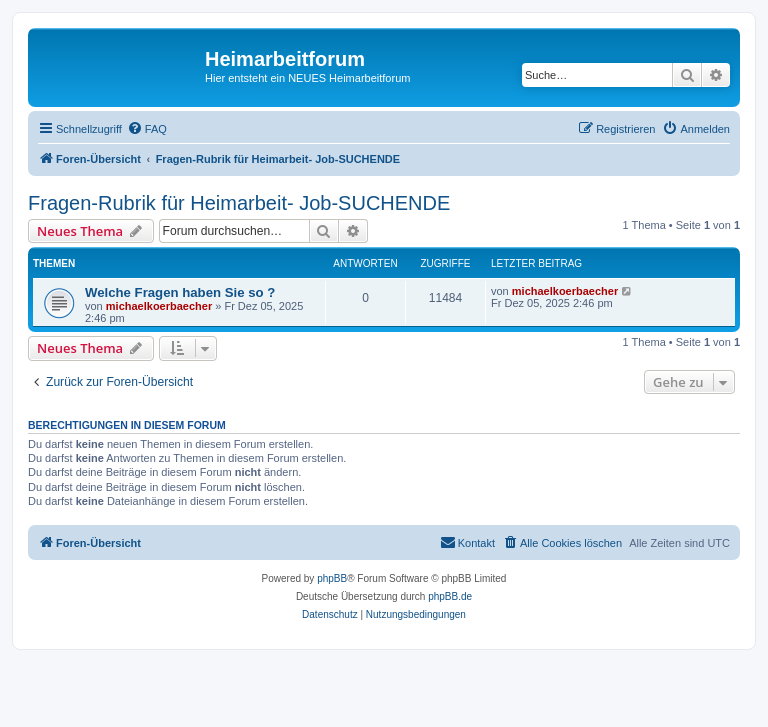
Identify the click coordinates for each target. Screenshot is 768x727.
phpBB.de (450, 596)
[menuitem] (147, 129)
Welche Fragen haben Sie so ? (180, 292)
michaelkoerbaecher (159, 306)
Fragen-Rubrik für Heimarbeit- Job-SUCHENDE (239, 203)
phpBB (332, 578)
